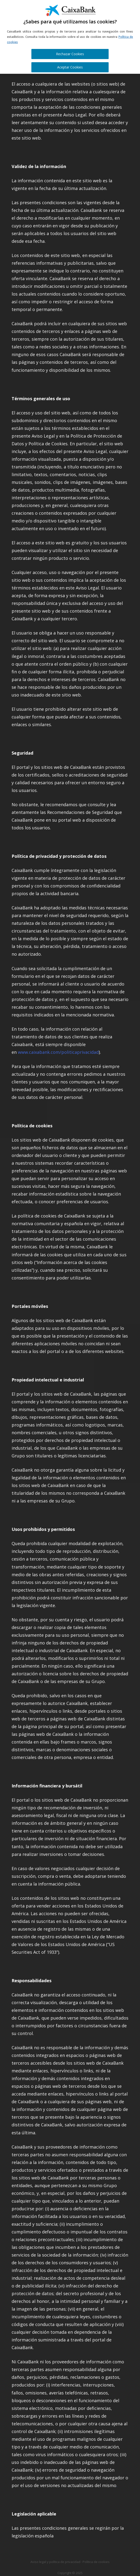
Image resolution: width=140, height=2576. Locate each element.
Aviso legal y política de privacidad (55, 2562)
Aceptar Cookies (70, 67)
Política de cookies (96, 2562)
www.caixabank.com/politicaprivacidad (58, 1052)
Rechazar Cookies (70, 54)
